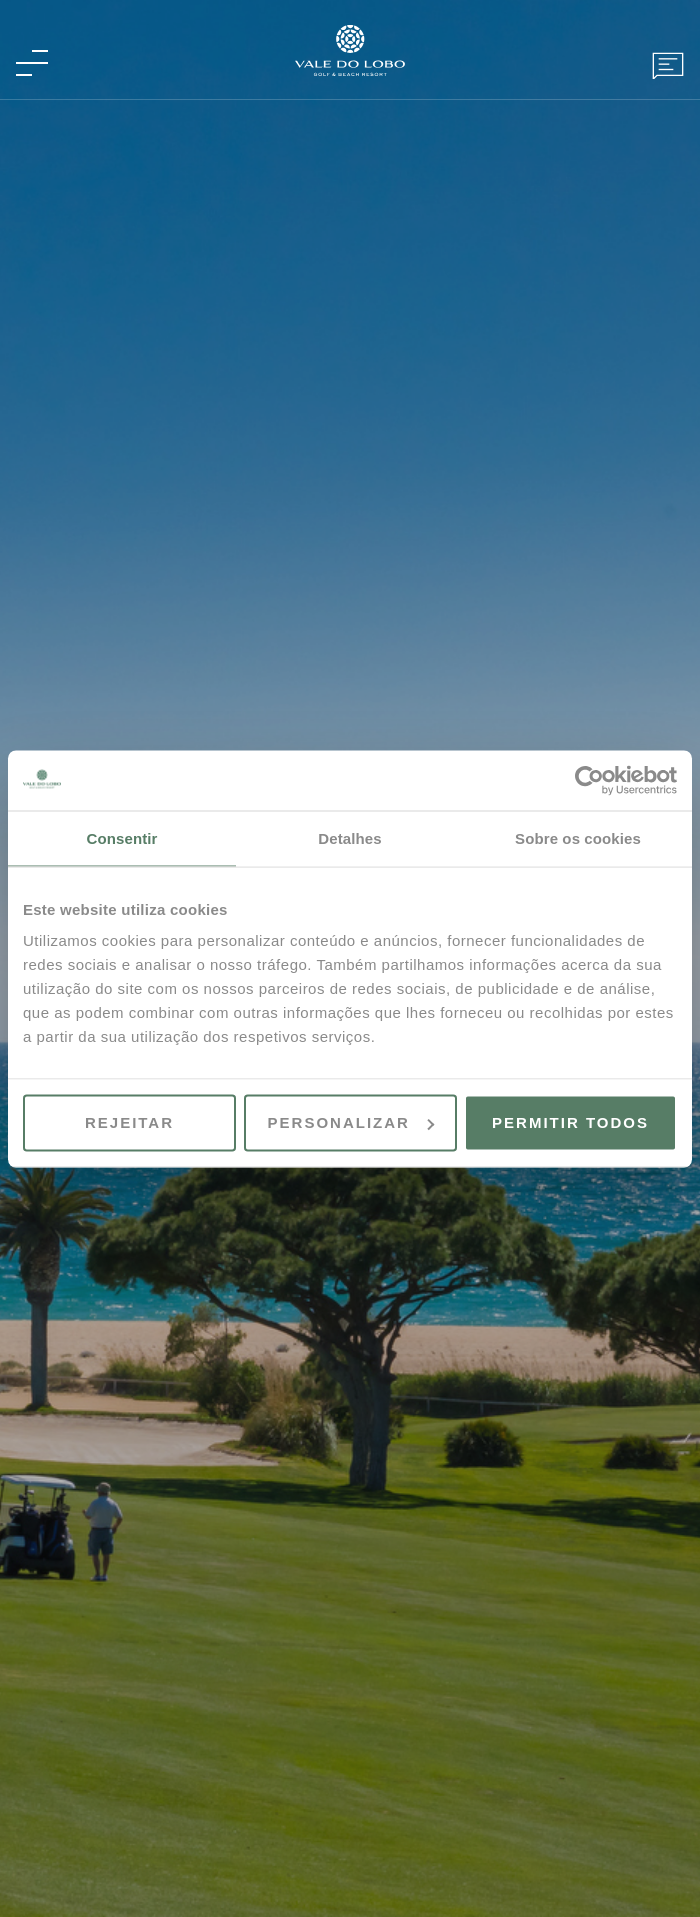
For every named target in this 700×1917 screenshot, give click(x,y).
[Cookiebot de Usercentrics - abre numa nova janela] (589, 780)
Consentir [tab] (122, 837)
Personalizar (351, 1122)
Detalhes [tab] (349, 837)
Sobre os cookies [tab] (578, 837)
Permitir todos (570, 1122)
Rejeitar (129, 1122)
